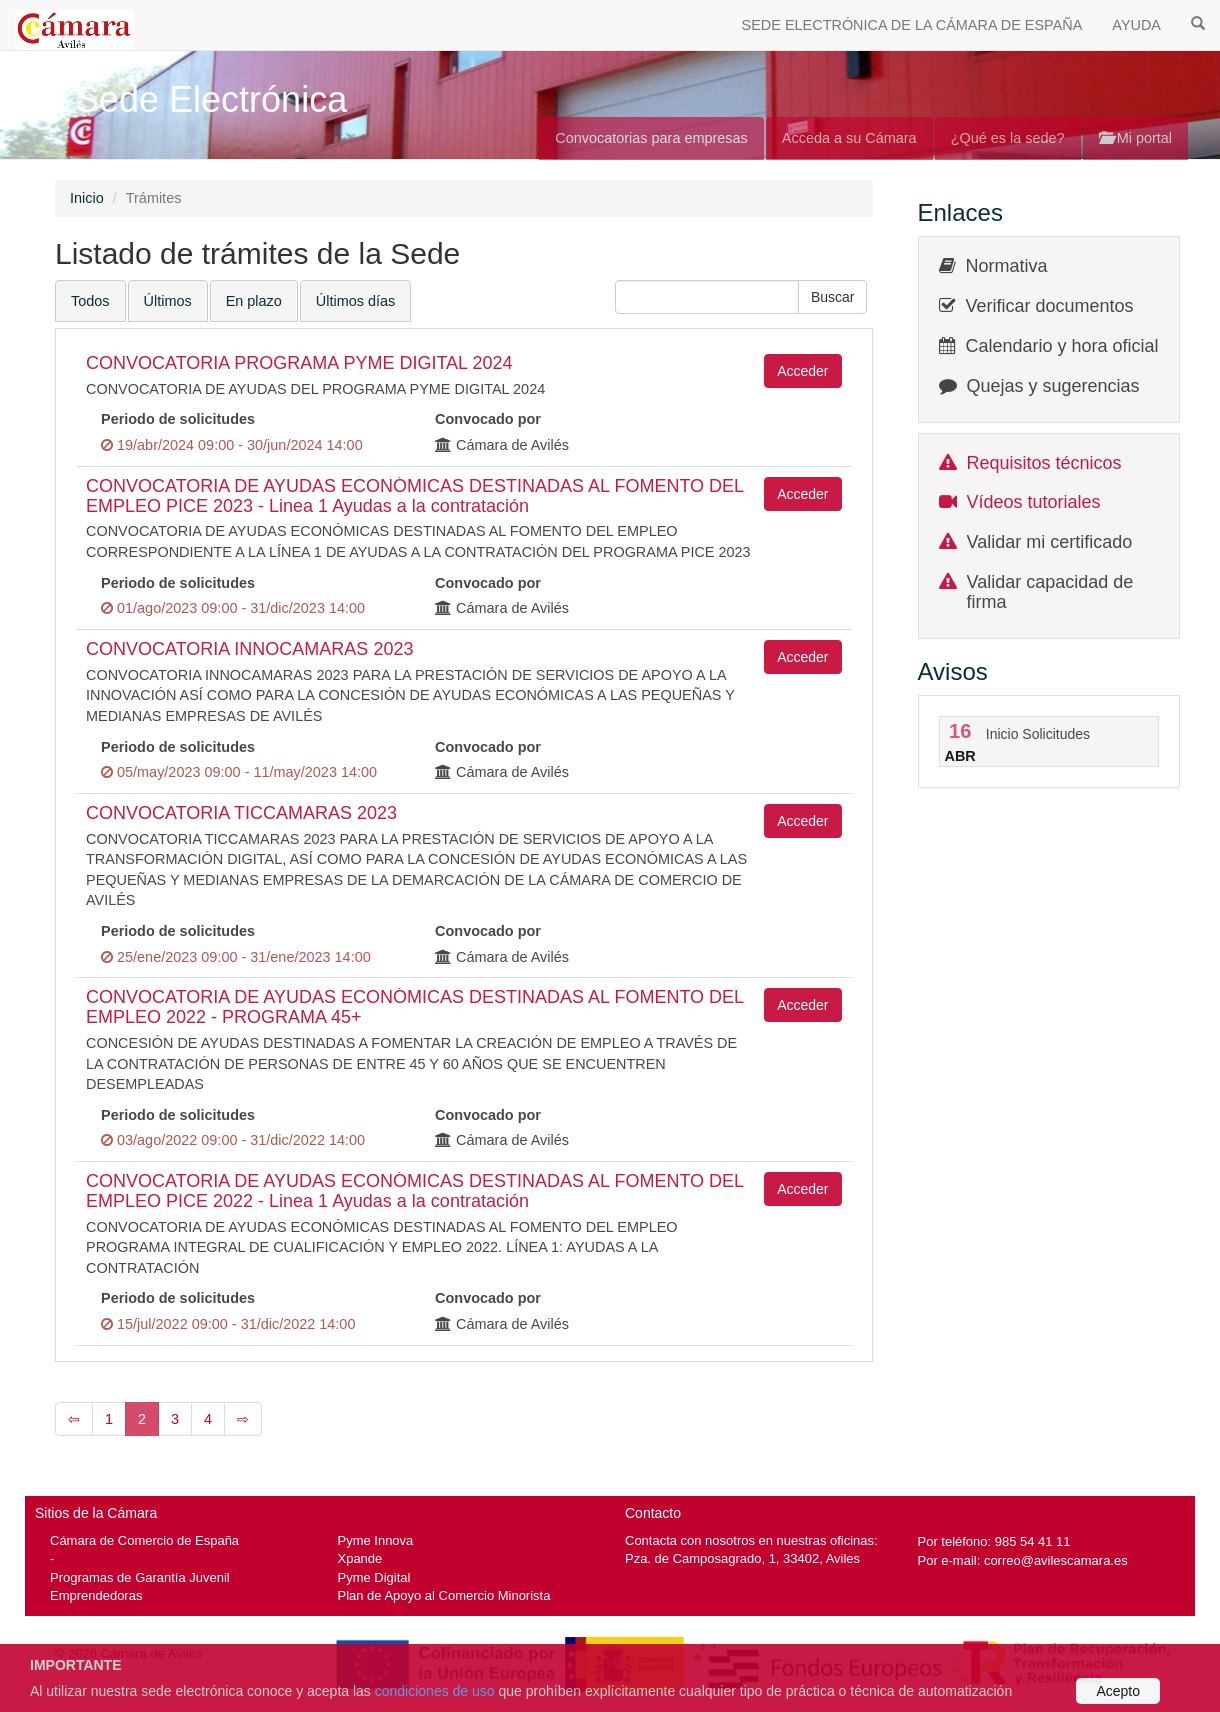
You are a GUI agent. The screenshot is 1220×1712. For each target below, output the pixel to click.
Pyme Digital (374, 1577)
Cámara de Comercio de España (144, 1540)
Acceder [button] (802, 371)
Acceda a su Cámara (849, 138)
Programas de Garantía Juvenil (140, 1577)
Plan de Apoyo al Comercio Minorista (444, 1595)
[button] (833, 297)
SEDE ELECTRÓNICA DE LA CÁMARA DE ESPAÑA (912, 25)
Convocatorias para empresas (651, 138)
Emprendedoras (96, 1595)
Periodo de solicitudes (178, 419)
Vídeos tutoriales (1034, 502)
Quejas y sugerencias (1053, 386)
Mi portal (1135, 138)
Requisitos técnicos (1044, 463)
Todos (90, 301)
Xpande (360, 1558)
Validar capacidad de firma (1050, 592)
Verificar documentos (1050, 306)
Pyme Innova (376, 1540)
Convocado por (488, 419)
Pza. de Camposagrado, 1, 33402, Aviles (742, 1558)
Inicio (87, 198)
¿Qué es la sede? (1008, 138)
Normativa (1007, 266)
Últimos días (355, 301)
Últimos (168, 301)
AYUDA (1136, 25)
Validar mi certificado (1050, 542)
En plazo (254, 301)
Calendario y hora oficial (1062, 346)
